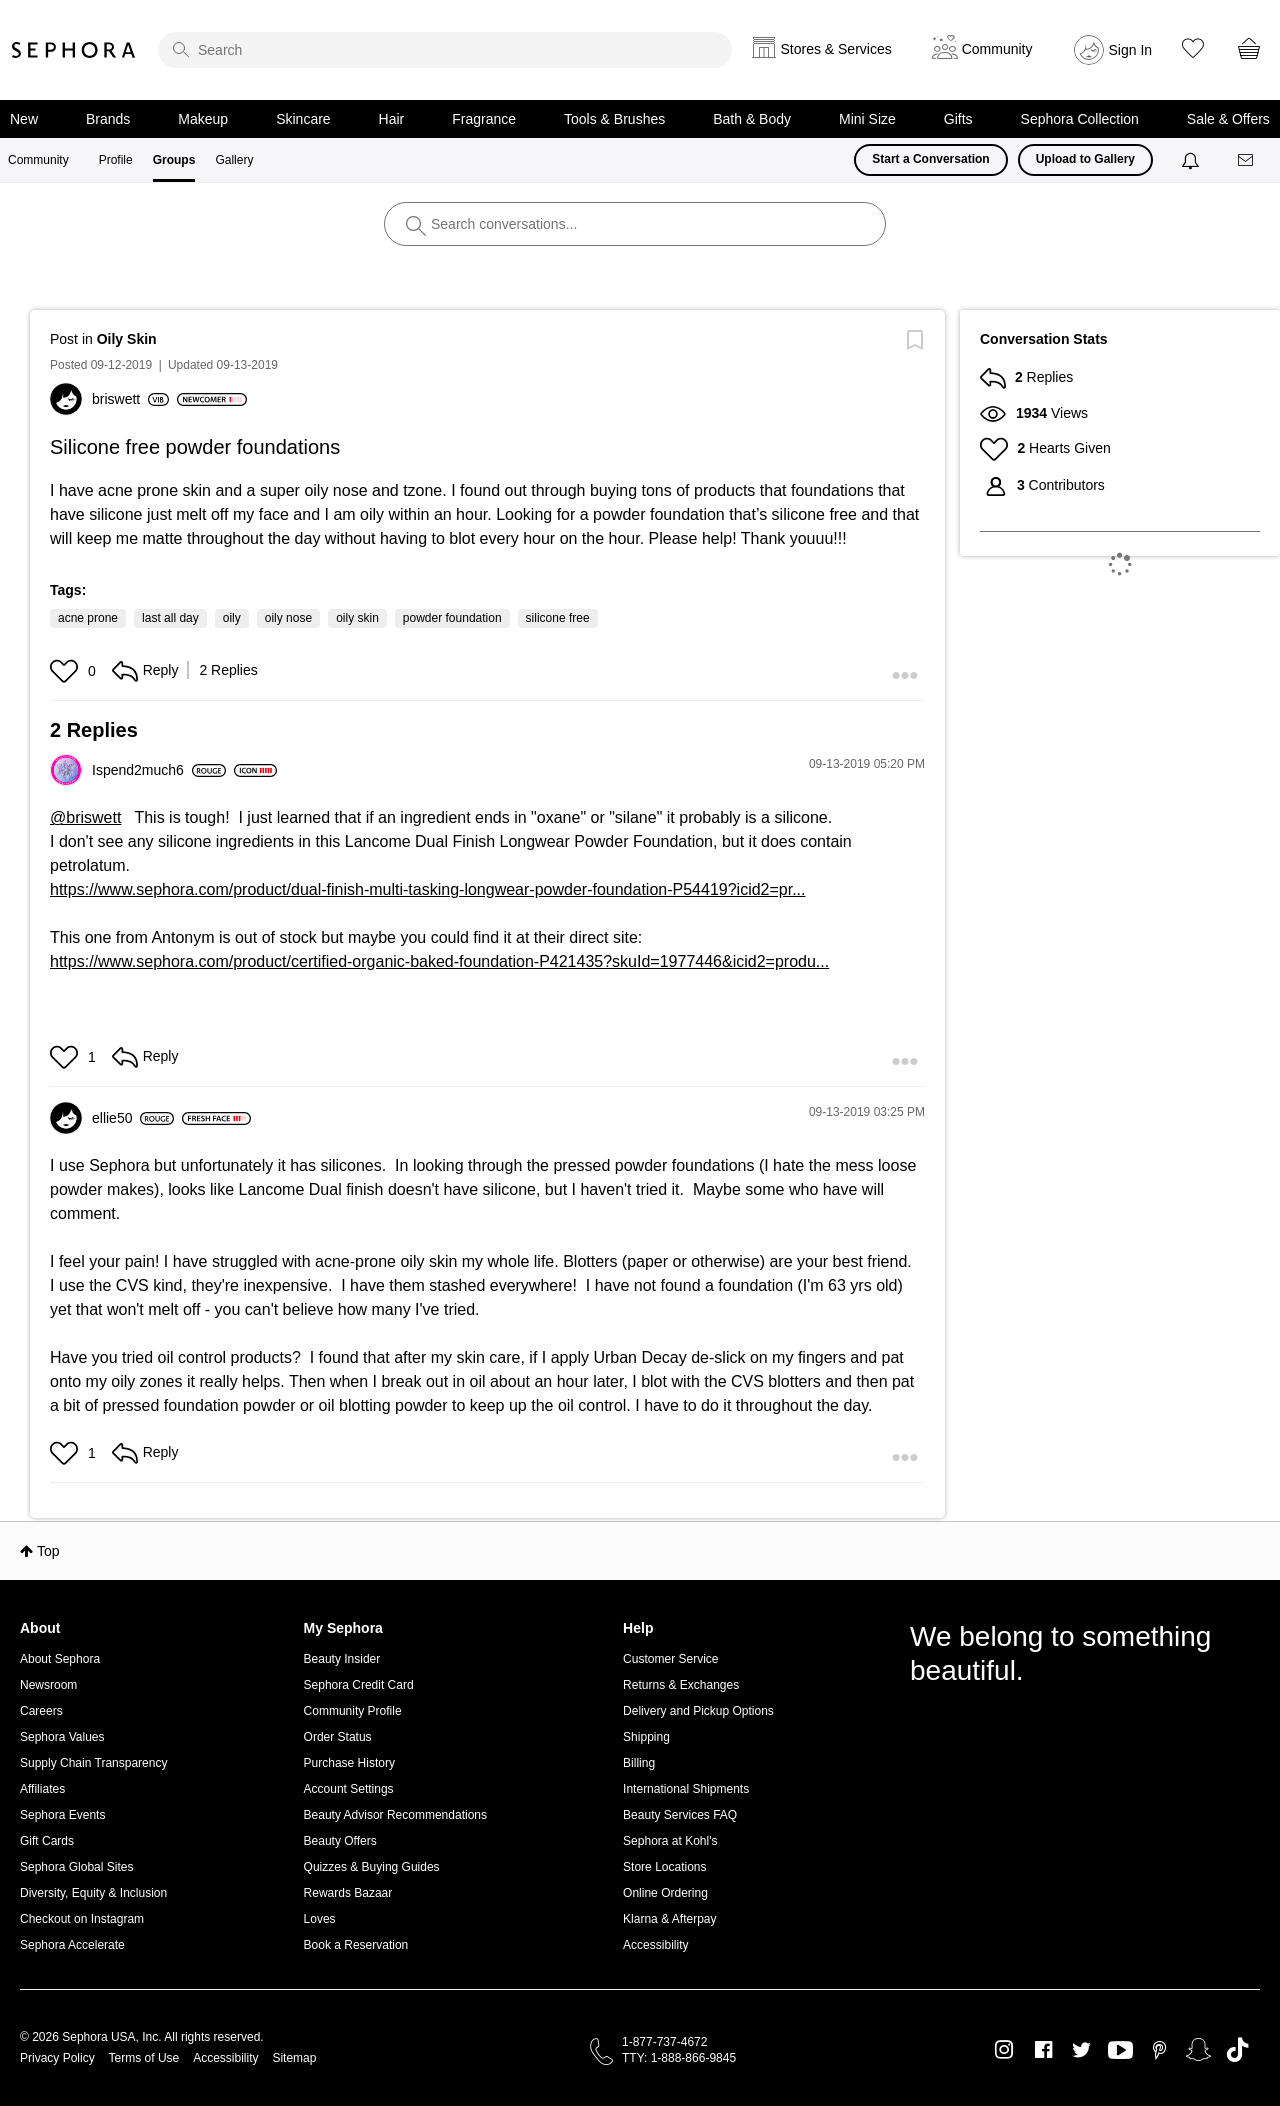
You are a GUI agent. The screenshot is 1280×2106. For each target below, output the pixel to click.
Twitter (1081, 2050)
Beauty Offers (340, 1841)
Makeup (203, 119)
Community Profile (353, 1711)
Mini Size (867, 119)
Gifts (958, 119)
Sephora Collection (1080, 119)
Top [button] (48, 1551)
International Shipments (686, 1789)
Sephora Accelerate (72, 1945)
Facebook (1043, 2050)
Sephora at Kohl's (670, 1841)
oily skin (357, 618)
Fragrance (484, 119)
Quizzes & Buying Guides (372, 1867)
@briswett (85, 817)
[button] (66, 671)
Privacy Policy (57, 2058)
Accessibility (655, 1945)
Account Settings (349, 1789)
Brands (108, 119)
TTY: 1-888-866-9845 (679, 2058)
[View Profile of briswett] (130, 399)
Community (38, 160)
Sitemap (294, 2058)
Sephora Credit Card (359, 1685)
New (24, 119)
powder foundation (452, 618)
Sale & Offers (1228, 119)
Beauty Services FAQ (680, 1815)
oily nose (288, 618)
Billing (639, 1763)
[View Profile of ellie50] (133, 1118)
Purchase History (349, 1763)
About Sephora (60, 1659)
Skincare (303, 119)
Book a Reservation (356, 1945)
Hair (392, 119)
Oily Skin (127, 339)
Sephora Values (62, 1737)
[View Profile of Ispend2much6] (159, 770)
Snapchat (1198, 2050)
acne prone (88, 618)
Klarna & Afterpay (669, 1919)
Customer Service (670, 1659)
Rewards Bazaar (348, 1893)
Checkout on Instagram (82, 1919)
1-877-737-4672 (664, 2042)
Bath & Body (752, 119)
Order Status (338, 1737)
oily (232, 618)
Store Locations (664, 1867)
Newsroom (48, 1685)
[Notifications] (1192, 160)
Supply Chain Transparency (93, 1763)
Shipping (646, 1737)
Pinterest (1159, 2050)
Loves (320, 1919)
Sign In (1131, 50)
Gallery (234, 160)
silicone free (558, 618)
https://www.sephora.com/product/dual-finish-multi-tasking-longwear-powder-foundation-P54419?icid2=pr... (428, 889)
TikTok (1237, 2050)
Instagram (1004, 2050)
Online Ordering (665, 1893)
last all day (170, 618)
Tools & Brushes (614, 119)
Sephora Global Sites (76, 1867)
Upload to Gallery (1085, 159)
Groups (174, 160)
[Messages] (1247, 160)
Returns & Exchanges (681, 1685)
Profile (116, 160)
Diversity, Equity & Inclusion (93, 1893)
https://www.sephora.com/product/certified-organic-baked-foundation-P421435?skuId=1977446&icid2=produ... (439, 961)
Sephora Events (62, 1815)
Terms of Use (144, 2058)
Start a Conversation (930, 159)
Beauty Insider (342, 1659)
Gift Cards (47, 1841)
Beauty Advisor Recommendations (395, 1815)
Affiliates (42, 1789)
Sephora (74, 50)
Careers (41, 1711)
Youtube (1120, 2051)
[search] (445, 50)
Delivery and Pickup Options (698, 1711)
